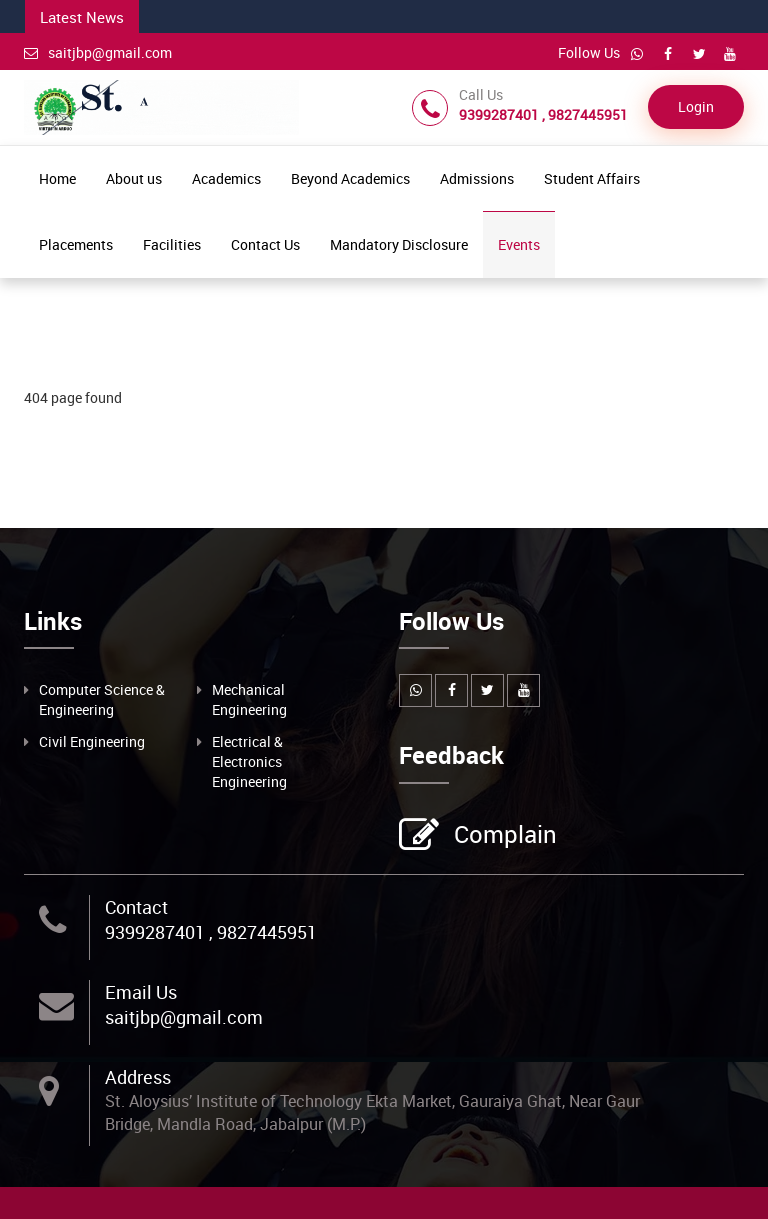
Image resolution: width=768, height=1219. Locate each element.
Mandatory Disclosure (399, 244)
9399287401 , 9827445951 (211, 932)
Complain (503, 836)
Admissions (477, 178)
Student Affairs (592, 178)
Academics (226, 178)
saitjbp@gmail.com (98, 52)
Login (696, 106)
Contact (136, 907)
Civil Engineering (92, 741)
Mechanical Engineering (249, 699)
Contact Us (265, 244)
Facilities (172, 244)
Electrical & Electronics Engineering (249, 761)
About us (134, 178)
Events (519, 244)
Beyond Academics (350, 178)
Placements (76, 244)
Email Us (141, 992)
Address (138, 1077)
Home (57, 178)
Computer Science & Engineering (102, 699)
